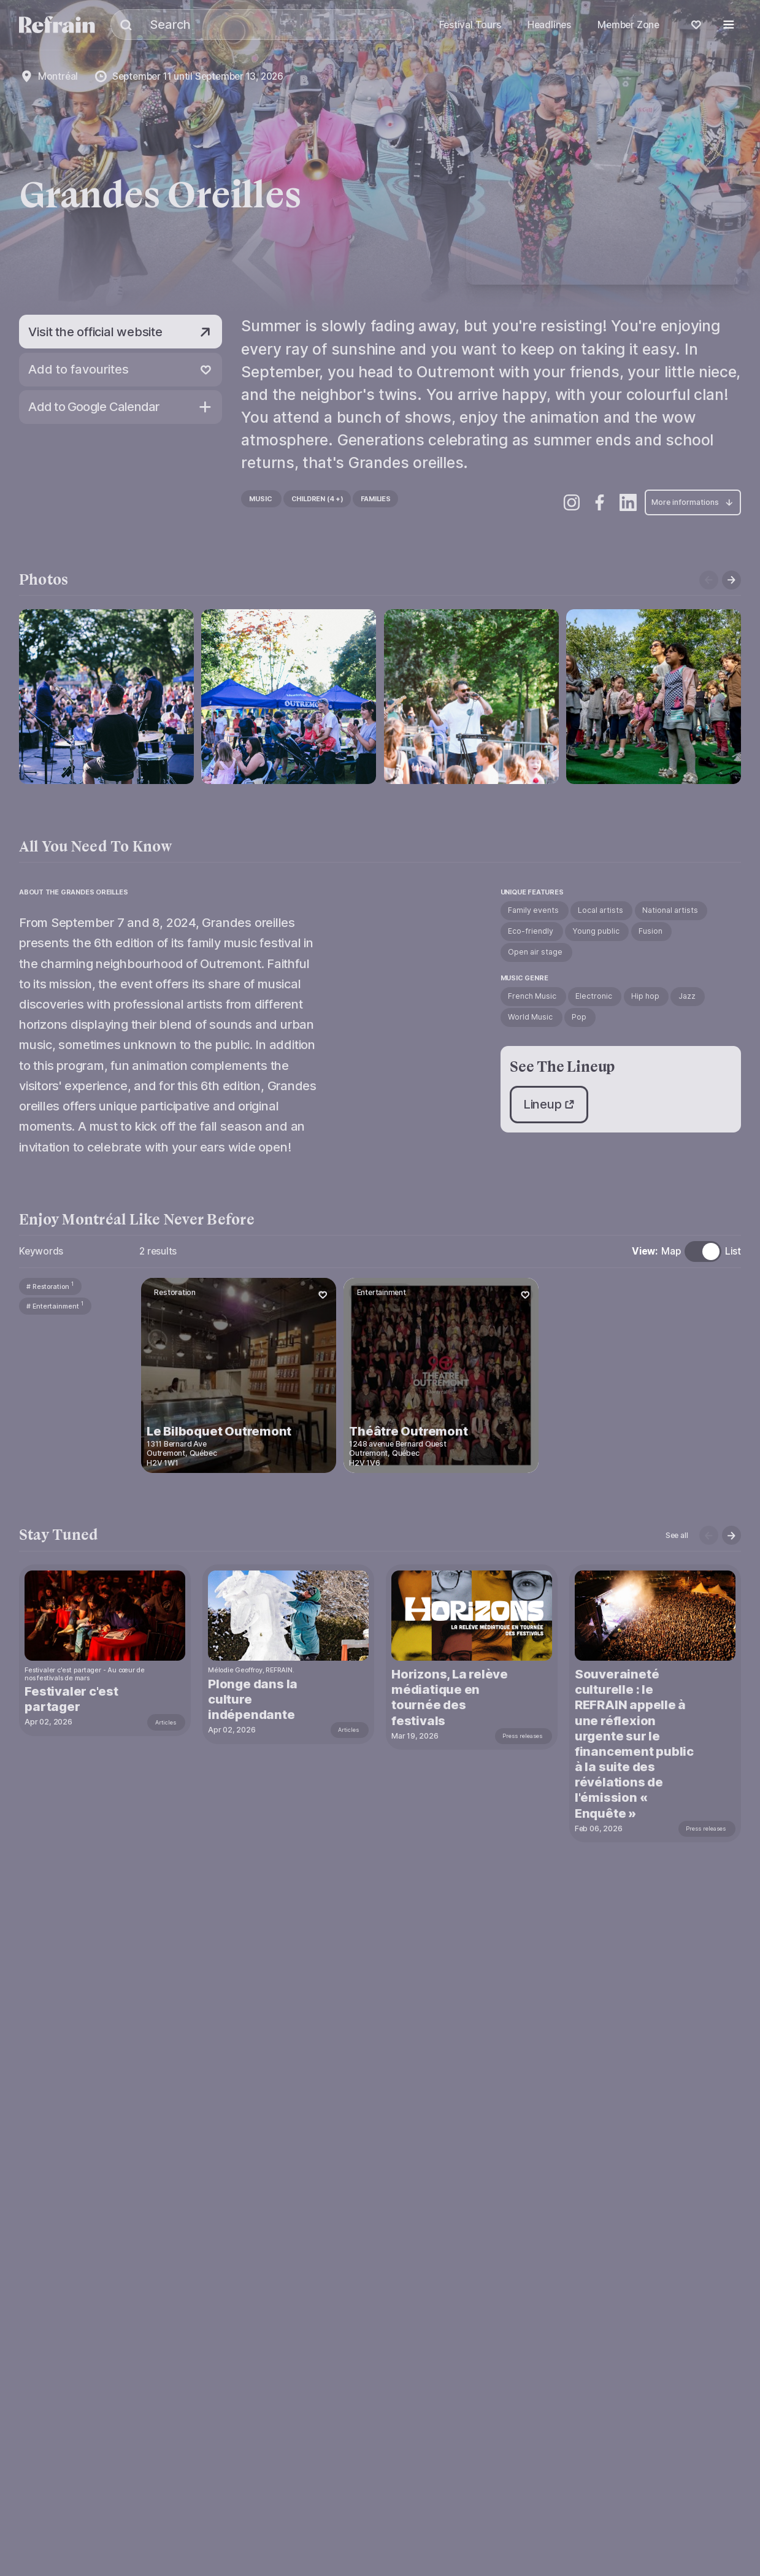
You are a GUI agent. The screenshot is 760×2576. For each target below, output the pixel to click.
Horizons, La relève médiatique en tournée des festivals (451, 1697)
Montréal (58, 76)
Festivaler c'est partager (73, 1698)
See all (677, 1535)
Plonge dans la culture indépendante (254, 1699)
